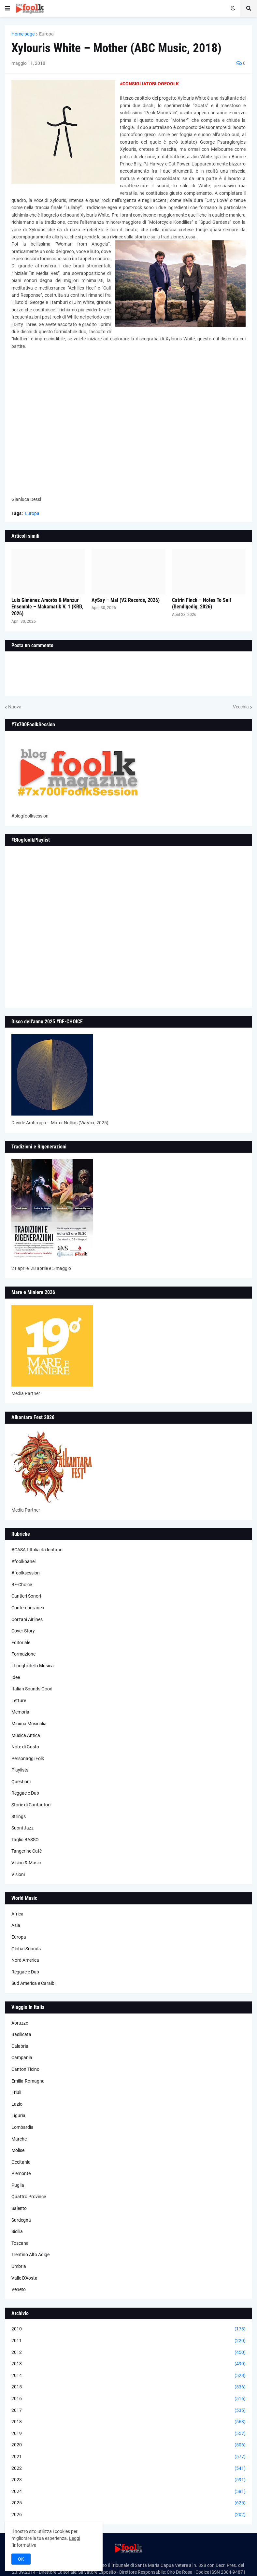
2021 (128, 2457)
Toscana (20, 2243)
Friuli (16, 2092)
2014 (128, 2375)
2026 (128, 2515)
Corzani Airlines (27, 1619)
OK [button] (21, 2559)
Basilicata (21, 2034)
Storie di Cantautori (30, 1804)
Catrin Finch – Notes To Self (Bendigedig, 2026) (201, 603)
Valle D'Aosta (24, 2278)
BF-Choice (21, 1584)
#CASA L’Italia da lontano (37, 1549)
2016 (128, 2399)
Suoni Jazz (22, 1827)
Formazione (23, 1654)
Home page (23, 34)
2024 (128, 2491)
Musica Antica (25, 1735)
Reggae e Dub (25, 1793)
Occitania (21, 2162)
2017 (128, 2410)
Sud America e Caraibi (33, 1983)
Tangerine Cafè (26, 1851)
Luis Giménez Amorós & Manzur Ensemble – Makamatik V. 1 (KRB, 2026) (47, 607)
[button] (7, 8)
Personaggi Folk (27, 1758)
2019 (128, 2433)
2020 (128, 2445)
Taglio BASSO (25, 1839)
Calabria (19, 2046)
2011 (128, 2341)
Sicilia (17, 2231)
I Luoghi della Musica (32, 1665)
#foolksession (25, 1572)
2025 (128, 2503)
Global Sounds (26, 1948)
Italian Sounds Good (31, 1688)
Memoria (20, 1712)
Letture (18, 1700)
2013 (128, 2364)
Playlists (19, 1769)
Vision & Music (26, 1862)
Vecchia (241, 706)
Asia (15, 1925)
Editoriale (20, 1642)
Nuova (14, 706)
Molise (17, 2150)
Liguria (18, 2115)
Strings (18, 1816)
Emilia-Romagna (28, 2081)
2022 (128, 2468)
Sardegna (21, 2220)
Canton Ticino (25, 2069)
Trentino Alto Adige (30, 2254)
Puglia (17, 2185)
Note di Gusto (25, 1746)
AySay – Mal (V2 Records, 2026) (126, 600)
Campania (21, 2057)
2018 (128, 2422)
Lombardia (22, 2127)
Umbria (18, 2266)
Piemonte (21, 2173)
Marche (19, 2139)
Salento (19, 2208)
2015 (128, 2387)
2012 (128, 2352)
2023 (128, 2480)
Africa (17, 1913)
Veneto (18, 2289)
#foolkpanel (23, 1561)
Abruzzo (19, 2023)
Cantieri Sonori (26, 1596)
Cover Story (23, 1630)
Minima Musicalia (29, 1723)
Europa (46, 34)
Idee (15, 1677)
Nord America (25, 1960)
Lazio (16, 2104)
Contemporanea (27, 1607)
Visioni (18, 1874)
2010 (128, 2329)
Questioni (21, 1781)
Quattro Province (28, 2196)
